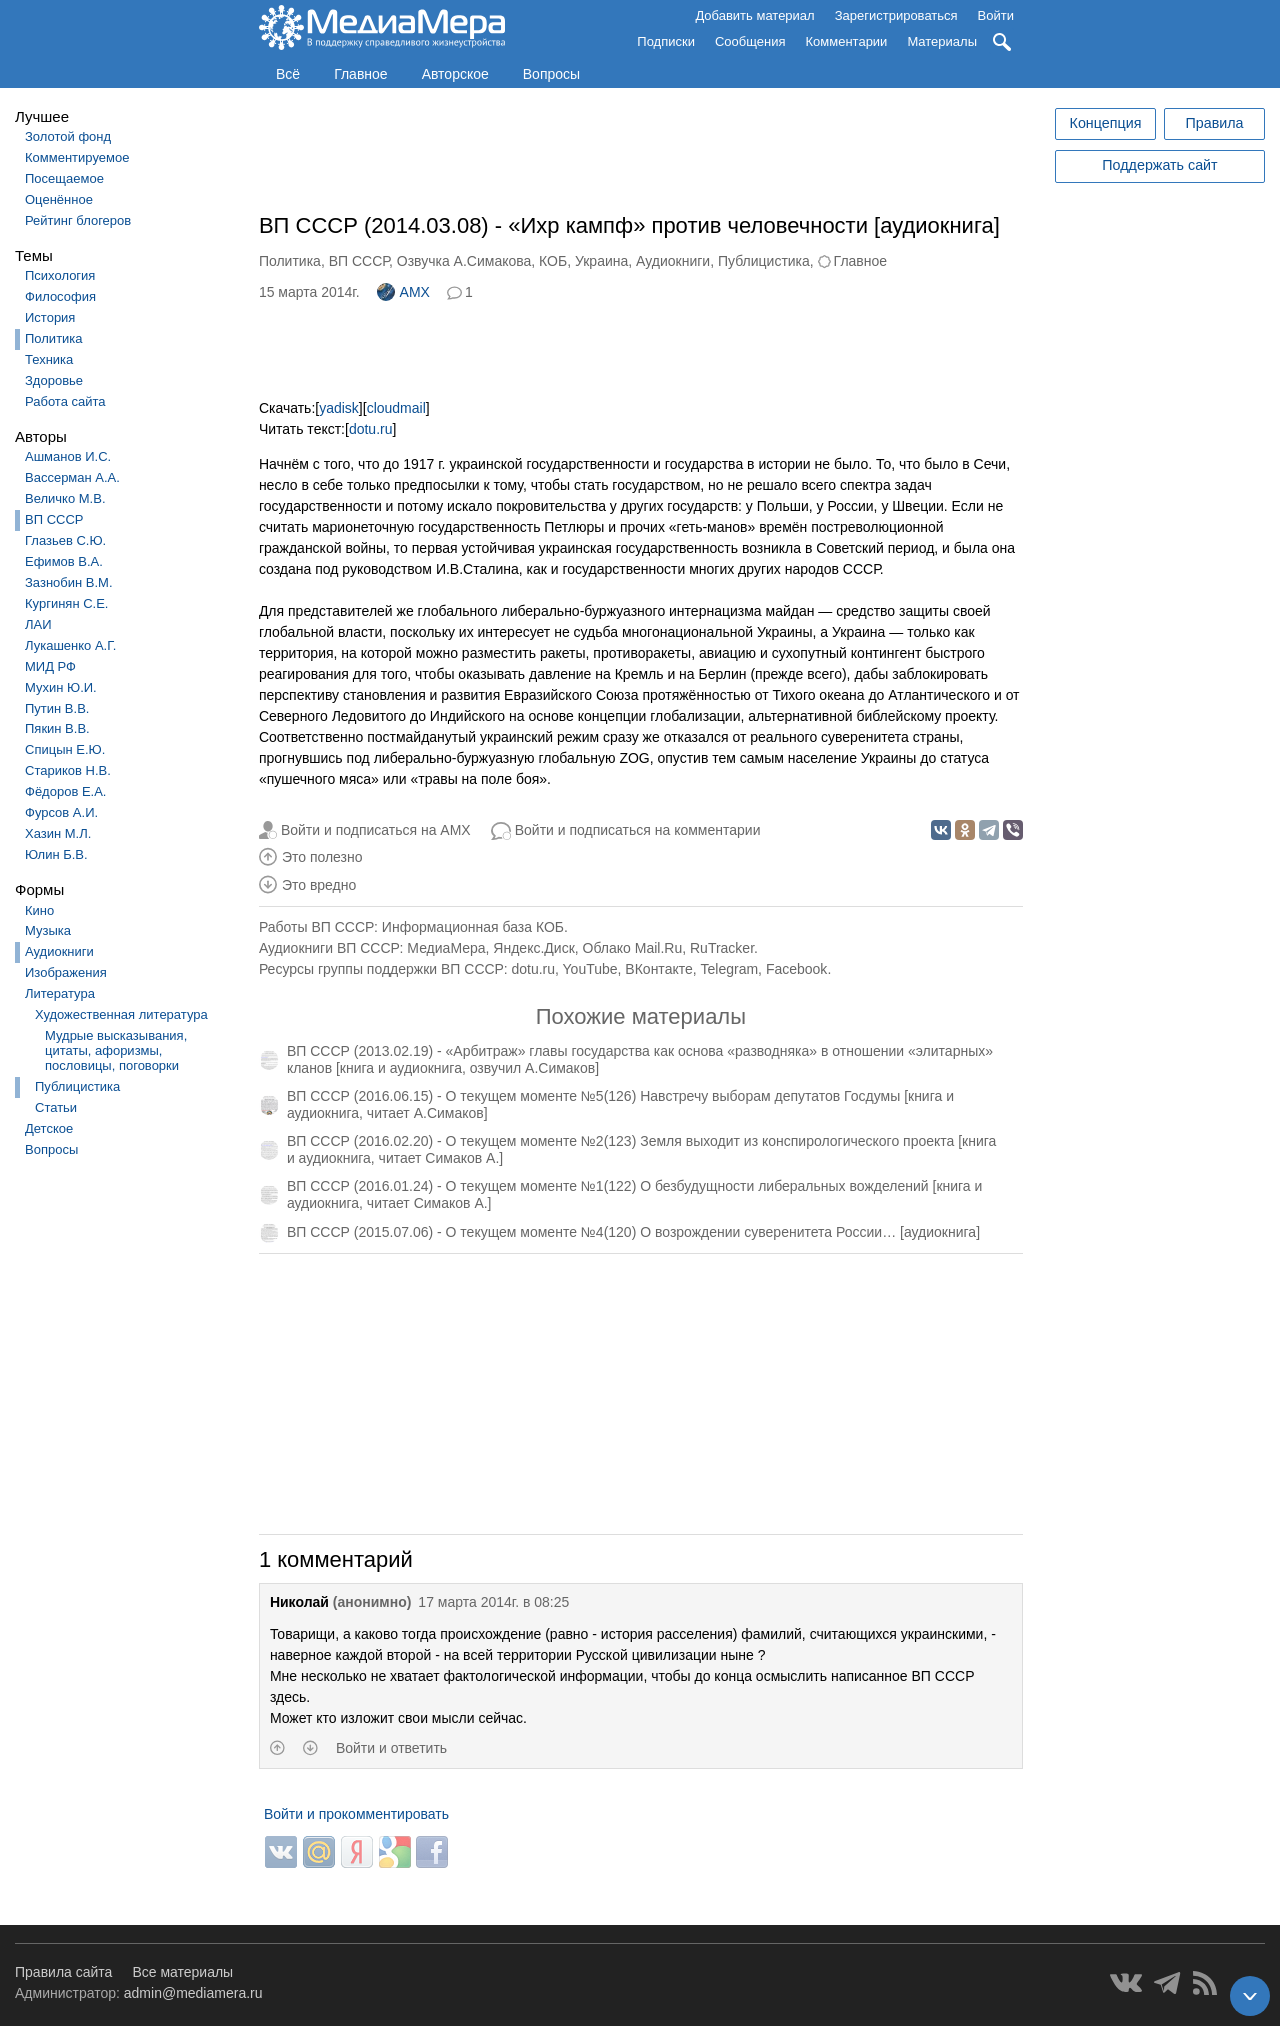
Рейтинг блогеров (78, 220)
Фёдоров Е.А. (65, 791)
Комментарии (847, 41)
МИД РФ (50, 666)
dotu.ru (371, 429)
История (50, 317)
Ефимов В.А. (64, 561)
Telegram (730, 969)
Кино (39, 910)
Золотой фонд (68, 136)
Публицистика (77, 1086)
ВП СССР (54, 519)
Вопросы (551, 74)
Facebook (796, 969)
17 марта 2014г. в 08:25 (493, 1602)
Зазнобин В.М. (69, 582)
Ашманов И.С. (68, 456)
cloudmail (396, 408)
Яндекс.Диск (533, 948)
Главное (361, 74)
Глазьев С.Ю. (65, 540)
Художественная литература (121, 1014)
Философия (60, 296)
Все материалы (182, 1972)
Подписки (666, 41)
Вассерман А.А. (72, 477)
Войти (996, 15)
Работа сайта (65, 401)
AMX (403, 292)
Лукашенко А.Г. (70, 645)
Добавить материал (754, 15)
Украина (601, 261)
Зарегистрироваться (896, 15)
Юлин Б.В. (56, 854)
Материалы (942, 41)
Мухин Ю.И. (61, 687)
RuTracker (722, 948)
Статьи (56, 1107)
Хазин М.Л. (58, 833)
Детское (49, 1128)
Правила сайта (63, 1972)
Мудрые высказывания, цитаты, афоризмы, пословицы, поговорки (116, 1050)
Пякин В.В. (57, 728)
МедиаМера (446, 948)
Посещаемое (64, 178)
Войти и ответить (391, 1748)
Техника (49, 359)
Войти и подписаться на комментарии (638, 830)
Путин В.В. (57, 708)
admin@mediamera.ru (193, 1993)
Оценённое (59, 199)
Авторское (455, 74)
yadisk (339, 408)
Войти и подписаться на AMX (376, 830)
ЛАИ (38, 624)
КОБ (553, 261)
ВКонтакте (658, 969)
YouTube (590, 969)
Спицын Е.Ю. (65, 749)
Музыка (48, 930)
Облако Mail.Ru (633, 948)
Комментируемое (77, 157)
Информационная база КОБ (473, 927)
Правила (1214, 123)
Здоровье (54, 380)
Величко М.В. (65, 498)
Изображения (66, 972)
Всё (288, 74)
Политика (54, 338)
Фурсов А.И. (61, 812)
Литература (60, 993)
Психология (60, 275)
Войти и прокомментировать (356, 1814)
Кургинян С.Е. (66, 603)
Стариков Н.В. (68, 770)
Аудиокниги (59, 951)
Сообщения (750, 41)
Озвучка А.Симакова (464, 261)
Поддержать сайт (1159, 165)
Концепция (1106, 123)
